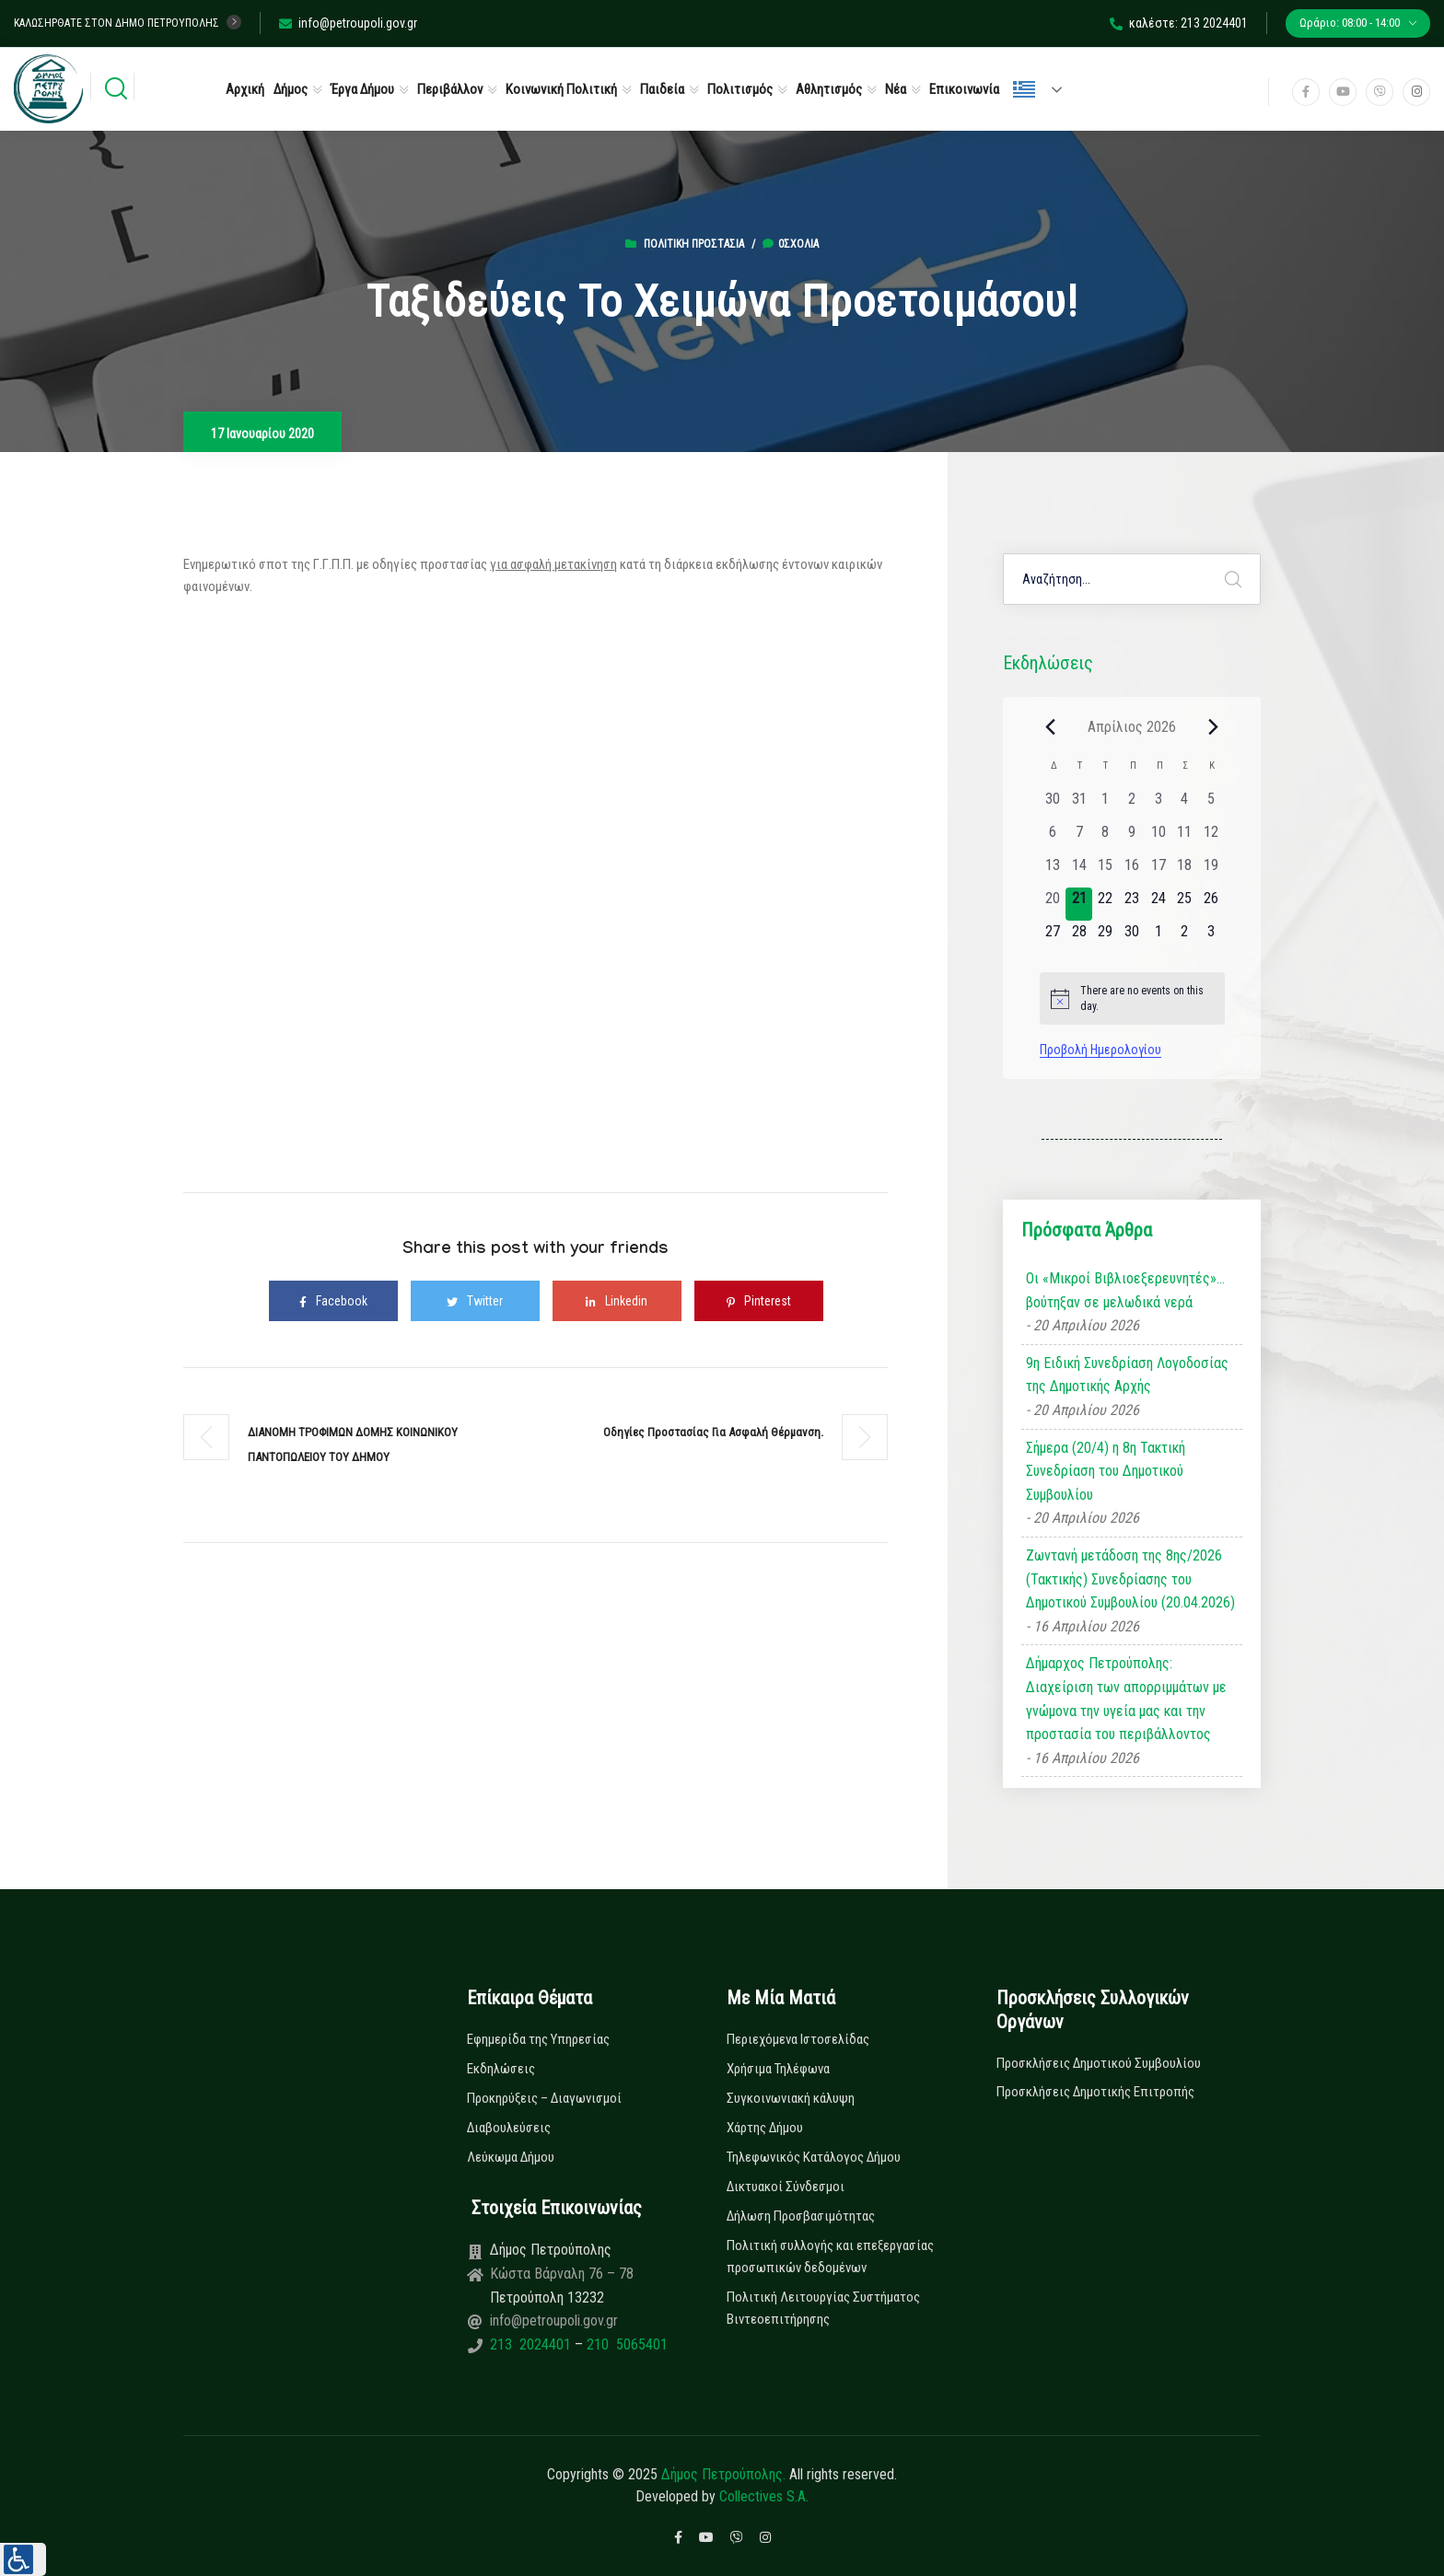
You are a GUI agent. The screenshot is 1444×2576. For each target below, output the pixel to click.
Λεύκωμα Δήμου (510, 2157)
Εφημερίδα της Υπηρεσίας (538, 2039)
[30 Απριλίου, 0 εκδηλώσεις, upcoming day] (1132, 937)
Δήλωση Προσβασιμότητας (801, 2216)
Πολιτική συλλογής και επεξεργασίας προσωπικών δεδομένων (830, 2256)
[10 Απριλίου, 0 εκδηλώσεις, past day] (1158, 837)
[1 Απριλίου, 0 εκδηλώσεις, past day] (1105, 804)
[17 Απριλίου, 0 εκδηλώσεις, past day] (1158, 871)
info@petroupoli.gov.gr (348, 23)
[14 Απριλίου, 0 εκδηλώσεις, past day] (1079, 871)
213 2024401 (532, 2344)
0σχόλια (791, 244)
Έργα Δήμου (362, 89)
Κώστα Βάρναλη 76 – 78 (562, 2273)
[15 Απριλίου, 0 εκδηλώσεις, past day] (1105, 871)
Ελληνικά (1024, 89)
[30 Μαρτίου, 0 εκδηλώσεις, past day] (1053, 804)
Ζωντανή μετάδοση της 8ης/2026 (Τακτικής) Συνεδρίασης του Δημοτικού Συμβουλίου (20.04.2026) (1130, 1579)
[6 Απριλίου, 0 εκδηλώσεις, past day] (1053, 837)
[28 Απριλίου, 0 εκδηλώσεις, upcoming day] (1079, 937)
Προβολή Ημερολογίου (1100, 1049)
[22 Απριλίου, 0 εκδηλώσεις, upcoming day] (1105, 904)
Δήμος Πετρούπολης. (723, 2474)
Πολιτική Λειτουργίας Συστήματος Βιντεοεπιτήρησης (823, 2308)
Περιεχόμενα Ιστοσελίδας (798, 2039)
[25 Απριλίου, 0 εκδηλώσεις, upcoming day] (1184, 904)
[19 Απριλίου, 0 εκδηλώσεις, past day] (1211, 871)
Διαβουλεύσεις (509, 2127)
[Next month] (1214, 726)
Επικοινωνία (964, 89)
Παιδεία (662, 89)
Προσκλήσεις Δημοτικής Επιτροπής (1095, 2091)
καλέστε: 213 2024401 (1179, 23)
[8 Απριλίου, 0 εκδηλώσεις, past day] (1105, 837)
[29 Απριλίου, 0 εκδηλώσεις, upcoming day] (1105, 937)
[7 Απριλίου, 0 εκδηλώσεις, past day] (1079, 837)
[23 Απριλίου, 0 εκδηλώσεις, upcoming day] (1132, 904)
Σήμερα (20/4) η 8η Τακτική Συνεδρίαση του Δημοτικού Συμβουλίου (1105, 1471)
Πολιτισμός (740, 89)
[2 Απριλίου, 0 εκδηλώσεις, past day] (1132, 804)
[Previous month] (1051, 726)
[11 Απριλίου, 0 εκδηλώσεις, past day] (1184, 837)
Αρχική (245, 89)
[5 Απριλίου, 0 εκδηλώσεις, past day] (1211, 804)
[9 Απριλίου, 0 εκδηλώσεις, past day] (1132, 837)
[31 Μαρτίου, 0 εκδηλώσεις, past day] (1079, 804)
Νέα (895, 89)
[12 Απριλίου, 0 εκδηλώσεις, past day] (1211, 837)
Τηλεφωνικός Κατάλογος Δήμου (814, 2157)
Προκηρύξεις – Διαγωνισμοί (544, 2098)
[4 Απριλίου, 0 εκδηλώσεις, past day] (1184, 804)
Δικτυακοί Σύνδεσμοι (785, 2186)
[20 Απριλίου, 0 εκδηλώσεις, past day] (1053, 904)
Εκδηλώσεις (501, 2068)
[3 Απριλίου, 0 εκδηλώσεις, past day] (1158, 804)
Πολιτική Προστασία (694, 244)
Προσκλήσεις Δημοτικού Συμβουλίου (1098, 2063)
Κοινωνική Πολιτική (561, 89)
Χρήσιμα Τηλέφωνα (778, 2068)
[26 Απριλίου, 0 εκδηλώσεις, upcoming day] (1211, 904)
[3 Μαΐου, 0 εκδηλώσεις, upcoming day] (1211, 937)
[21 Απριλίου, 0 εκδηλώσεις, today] (1079, 904)
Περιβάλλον (450, 89)
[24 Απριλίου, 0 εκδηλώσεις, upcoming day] (1158, 904)
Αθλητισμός (829, 89)
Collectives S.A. (764, 2496)
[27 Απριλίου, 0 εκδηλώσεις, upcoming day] (1053, 937)
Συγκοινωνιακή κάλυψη (791, 2098)
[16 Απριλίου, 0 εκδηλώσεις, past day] (1132, 871)
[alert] (1132, 998)
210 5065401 (625, 2344)
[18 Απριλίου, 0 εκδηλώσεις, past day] (1184, 871)
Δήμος (291, 89)
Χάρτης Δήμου (765, 2127)
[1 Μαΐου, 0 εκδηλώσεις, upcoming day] (1158, 937)
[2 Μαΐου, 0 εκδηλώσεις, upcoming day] (1184, 937)
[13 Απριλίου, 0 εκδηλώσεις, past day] (1053, 871)
